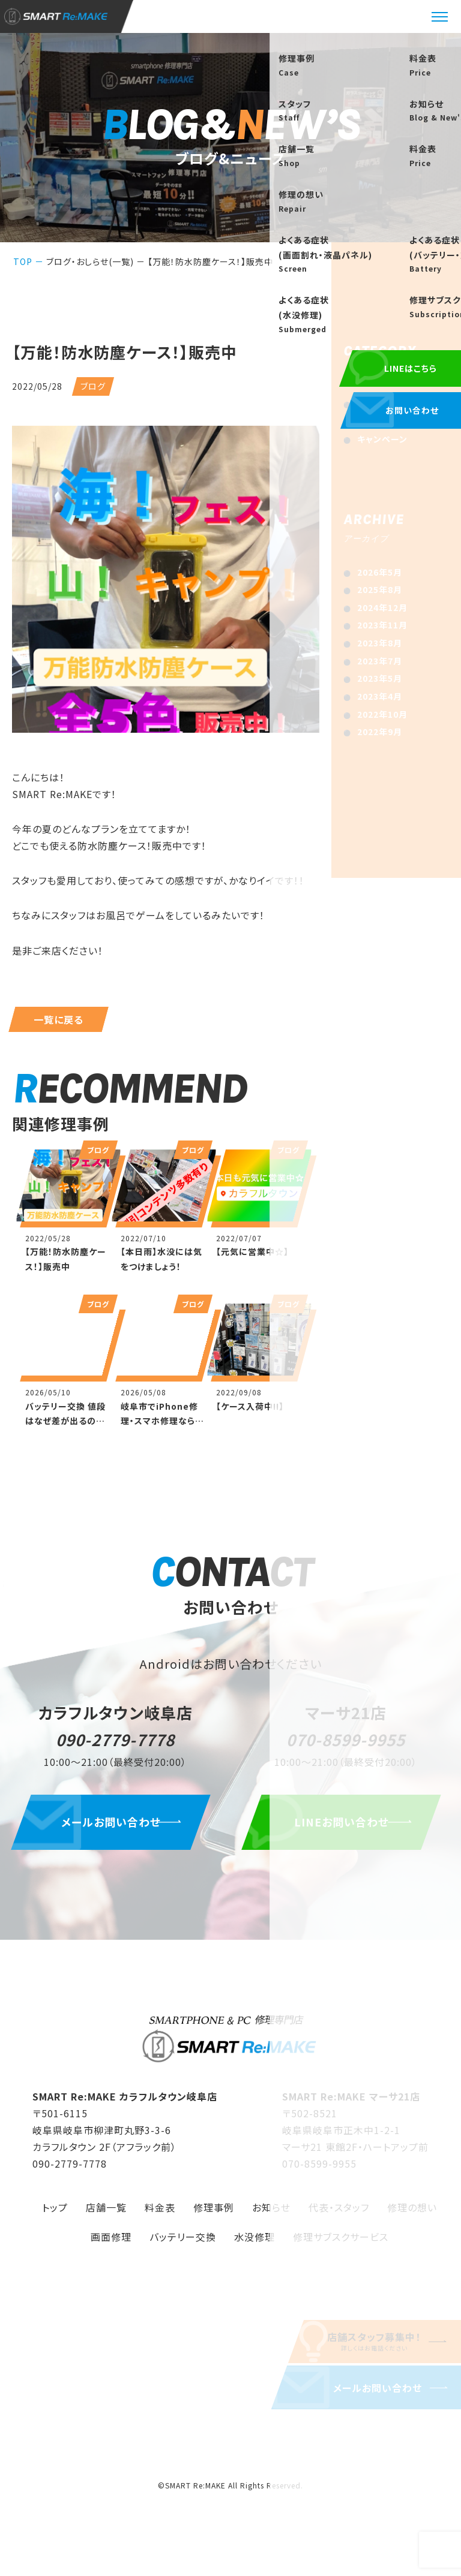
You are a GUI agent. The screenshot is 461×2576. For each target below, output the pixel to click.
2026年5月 (379, 572)
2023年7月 (379, 661)
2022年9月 (379, 732)
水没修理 (254, 2242)
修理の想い (412, 2213)
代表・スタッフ (339, 2213)
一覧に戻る (58, 1019)
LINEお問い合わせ (345, 1827)
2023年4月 (379, 696)
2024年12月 (382, 607)
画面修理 (111, 2242)
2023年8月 (379, 643)
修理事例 (213, 2213)
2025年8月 (379, 589)
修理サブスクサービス (340, 2242)
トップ (55, 2213)
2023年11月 (382, 625)
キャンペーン (382, 439)
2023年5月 (379, 678)
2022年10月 (382, 714)
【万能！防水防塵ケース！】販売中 (210, 261)
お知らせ (374, 404)
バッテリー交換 (182, 2242)
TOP (22, 261)
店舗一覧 (106, 2213)
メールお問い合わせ (115, 1827)
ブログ (370, 421)
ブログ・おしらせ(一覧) (90, 261)
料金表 (160, 2213)
